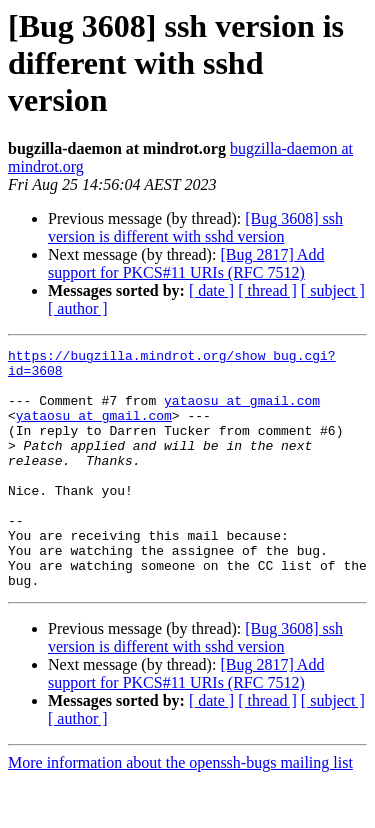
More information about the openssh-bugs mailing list (180, 810)
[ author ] (78, 308)
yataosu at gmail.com (242, 412)
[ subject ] (333, 290)
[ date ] (211, 290)
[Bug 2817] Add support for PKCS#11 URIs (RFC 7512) (186, 263)
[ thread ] (267, 290)
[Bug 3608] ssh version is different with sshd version (195, 227)
